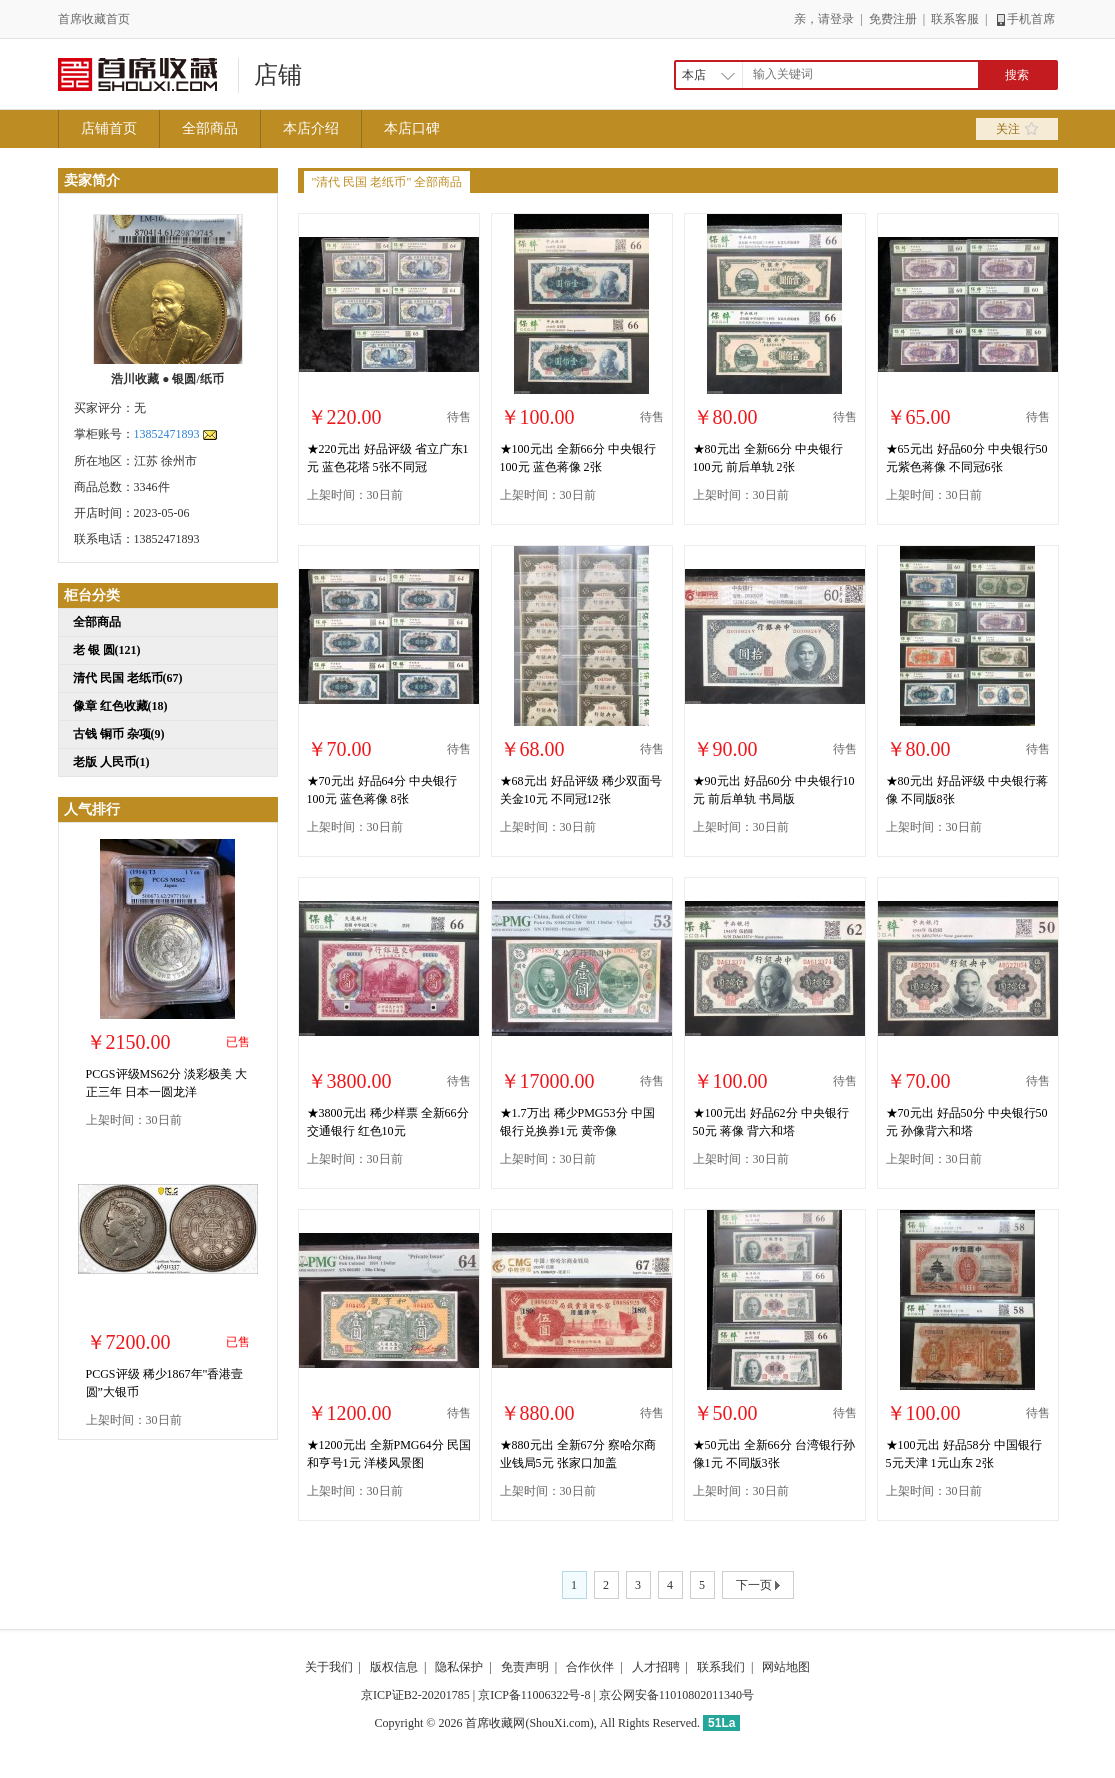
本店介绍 (311, 128)
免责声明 (525, 1667)
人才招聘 (656, 1667)
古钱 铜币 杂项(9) (119, 734)
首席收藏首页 (94, 19)
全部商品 (210, 128)
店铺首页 (109, 128)
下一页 (758, 1586)
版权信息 (394, 1667)
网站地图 (786, 1667)
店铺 (278, 75)
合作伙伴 (590, 1667)
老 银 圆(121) (107, 650)
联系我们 (721, 1667)
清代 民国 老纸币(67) (128, 678)
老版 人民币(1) (111, 762)
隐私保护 (459, 1667)
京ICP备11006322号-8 (534, 1695)
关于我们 (329, 1667)
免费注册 (893, 19)
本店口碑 (412, 128)
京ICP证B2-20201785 (415, 1695)
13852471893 (167, 434)
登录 (842, 19)
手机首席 (1024, 19)
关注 (1017, 129)
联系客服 (955, 19)
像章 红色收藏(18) (120, 706)
